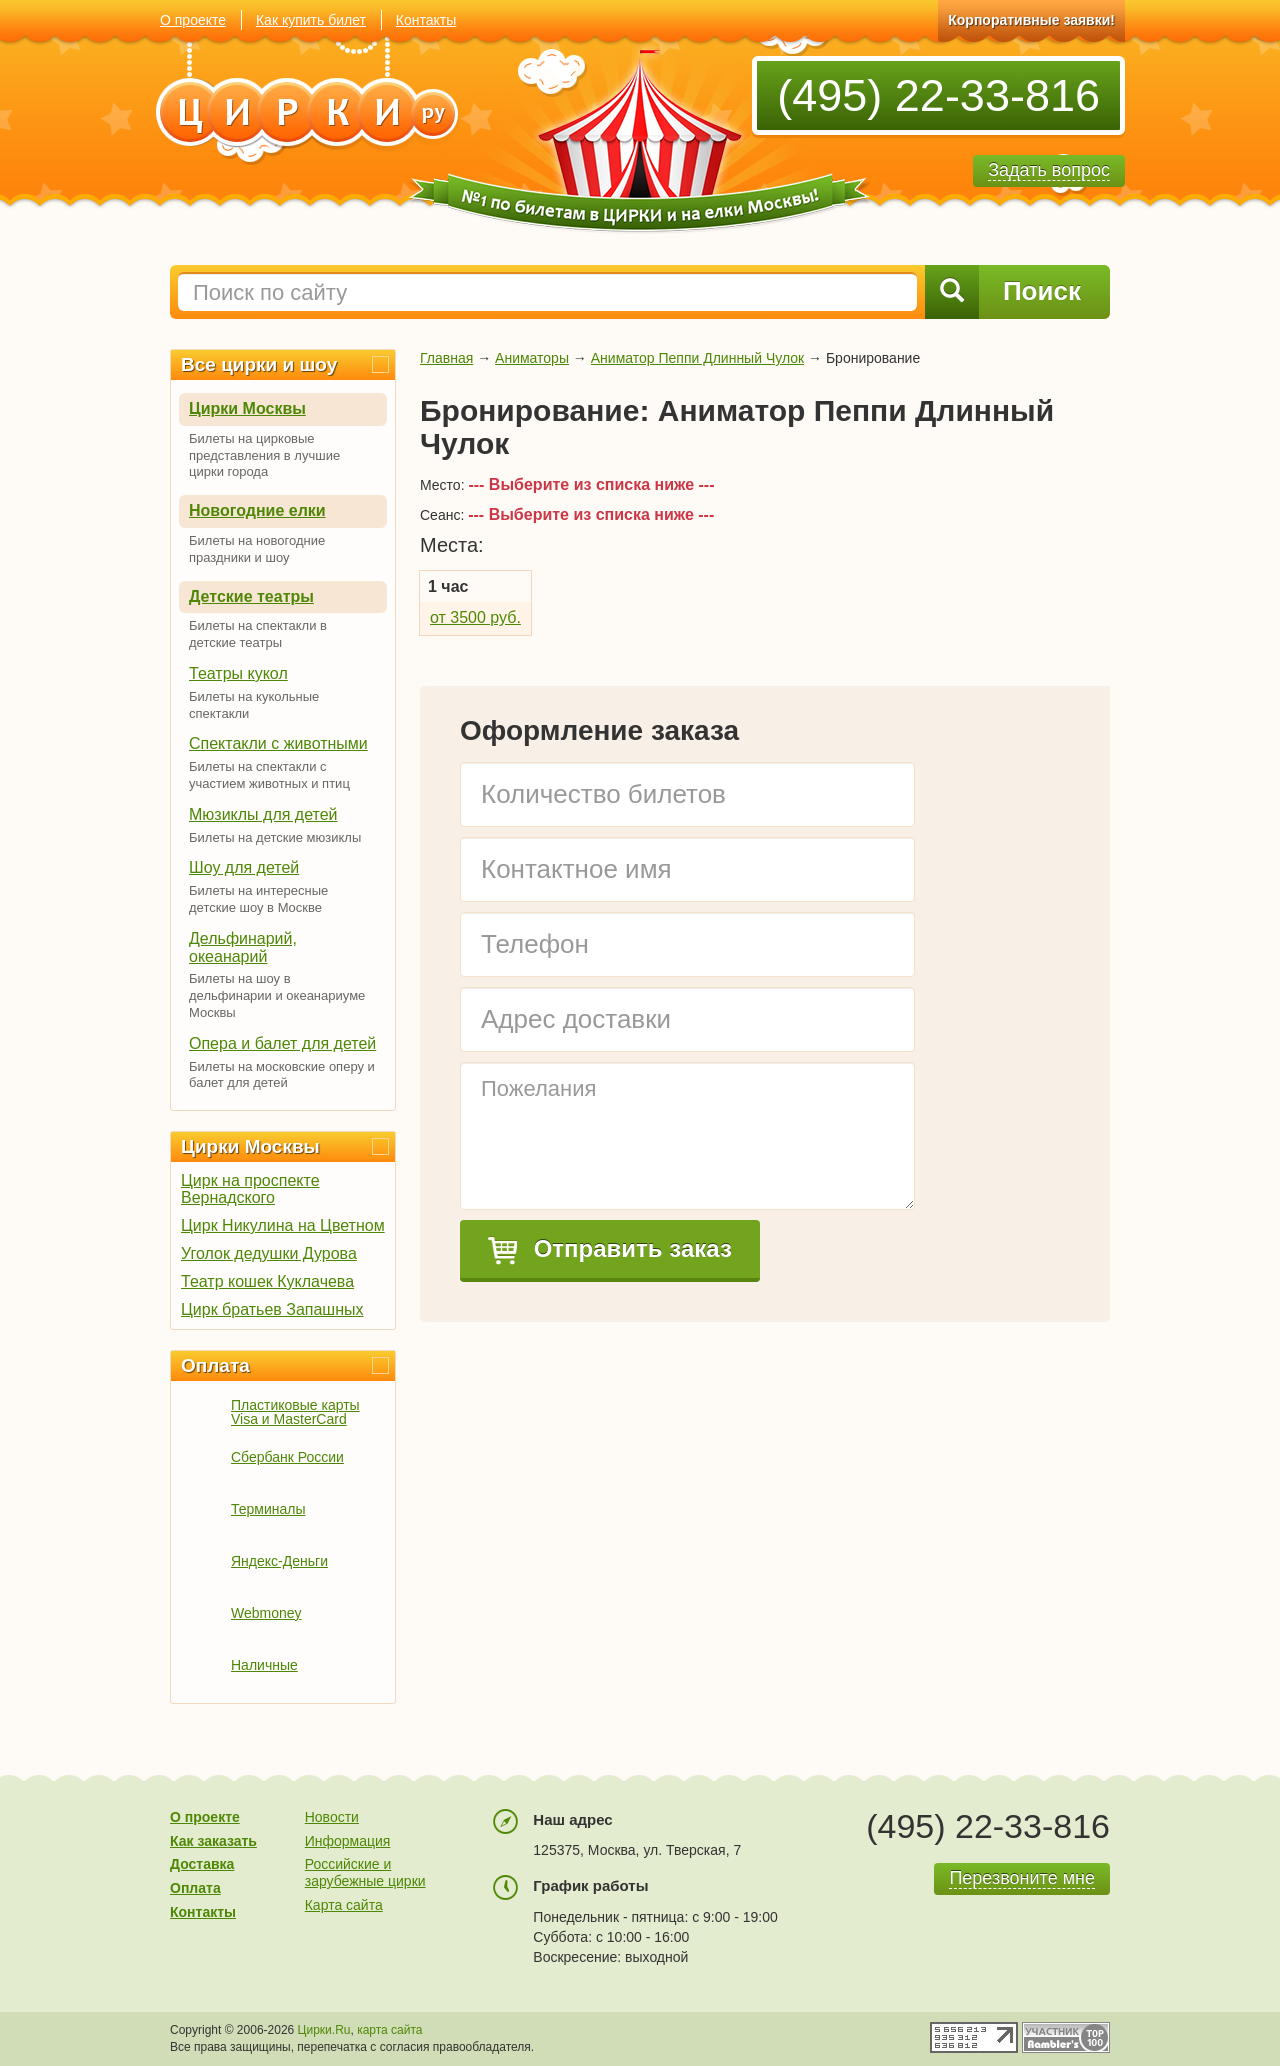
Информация (348, 1841)
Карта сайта (344, 1905)
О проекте (193, 20)
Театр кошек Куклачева (267, 1281)
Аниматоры (532, 358)
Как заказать (213, 1841)
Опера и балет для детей (282, 1043)
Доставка (202, 1864)
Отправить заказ (610, 1250)
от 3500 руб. (475, 617)
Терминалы (268, 1509)
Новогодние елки (257, 510)
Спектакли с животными (278, 743)
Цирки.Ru (324, 2030)
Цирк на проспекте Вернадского (250, 1189)
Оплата (215, 1365)
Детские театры (251, 596)
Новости (332, 1817)
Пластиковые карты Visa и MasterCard (295, 1412)
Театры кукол (238, 673)
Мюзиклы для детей (263, 814)
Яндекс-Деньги (279, 1561)
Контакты (426, 20)
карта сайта (389, 2030)
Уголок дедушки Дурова (269, 1253)
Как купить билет (311, 20)
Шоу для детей (244, 867)
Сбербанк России (287, 1457)
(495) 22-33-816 (938, 95)
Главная (446, 358)
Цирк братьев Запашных (272, 1309)
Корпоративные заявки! (1031, 20)
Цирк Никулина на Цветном (283, 1225)
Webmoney (266, 1613)
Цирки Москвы (247, 408)
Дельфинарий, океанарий (243, 947)
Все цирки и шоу (259, 364)
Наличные (264, 1665)
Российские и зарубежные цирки (365, 1872)
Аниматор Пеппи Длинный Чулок (697, 358)
